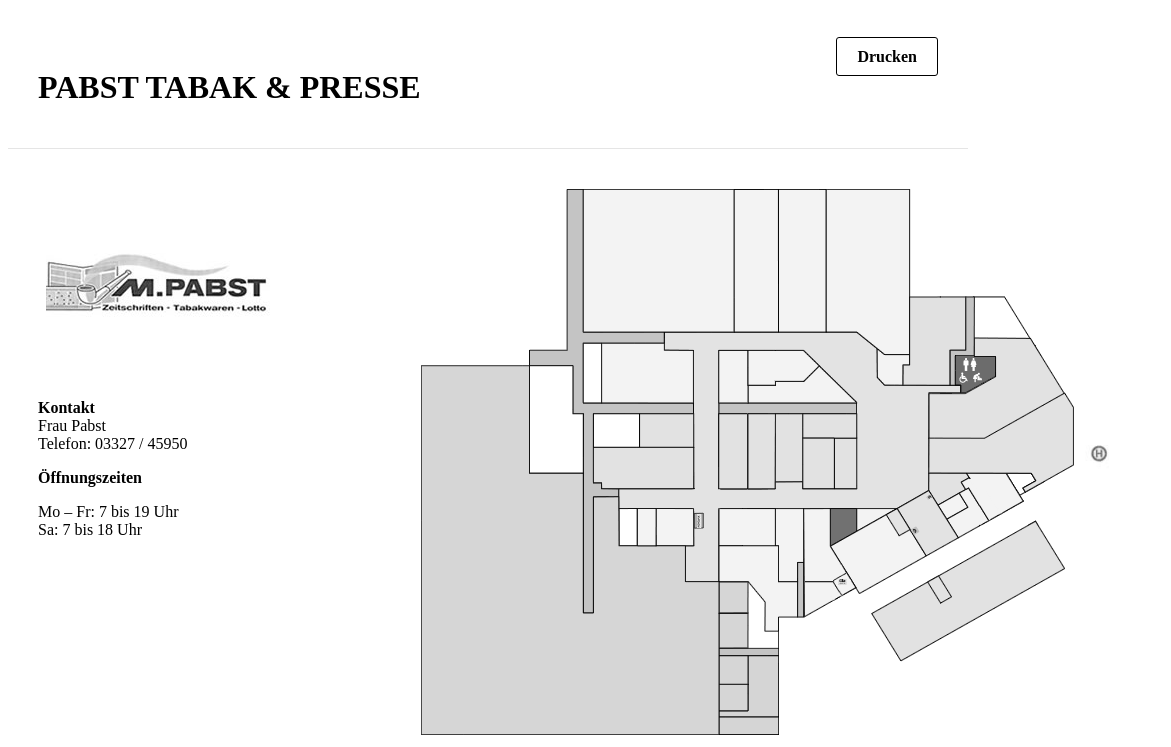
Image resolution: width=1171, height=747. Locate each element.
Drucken (887, 56)
